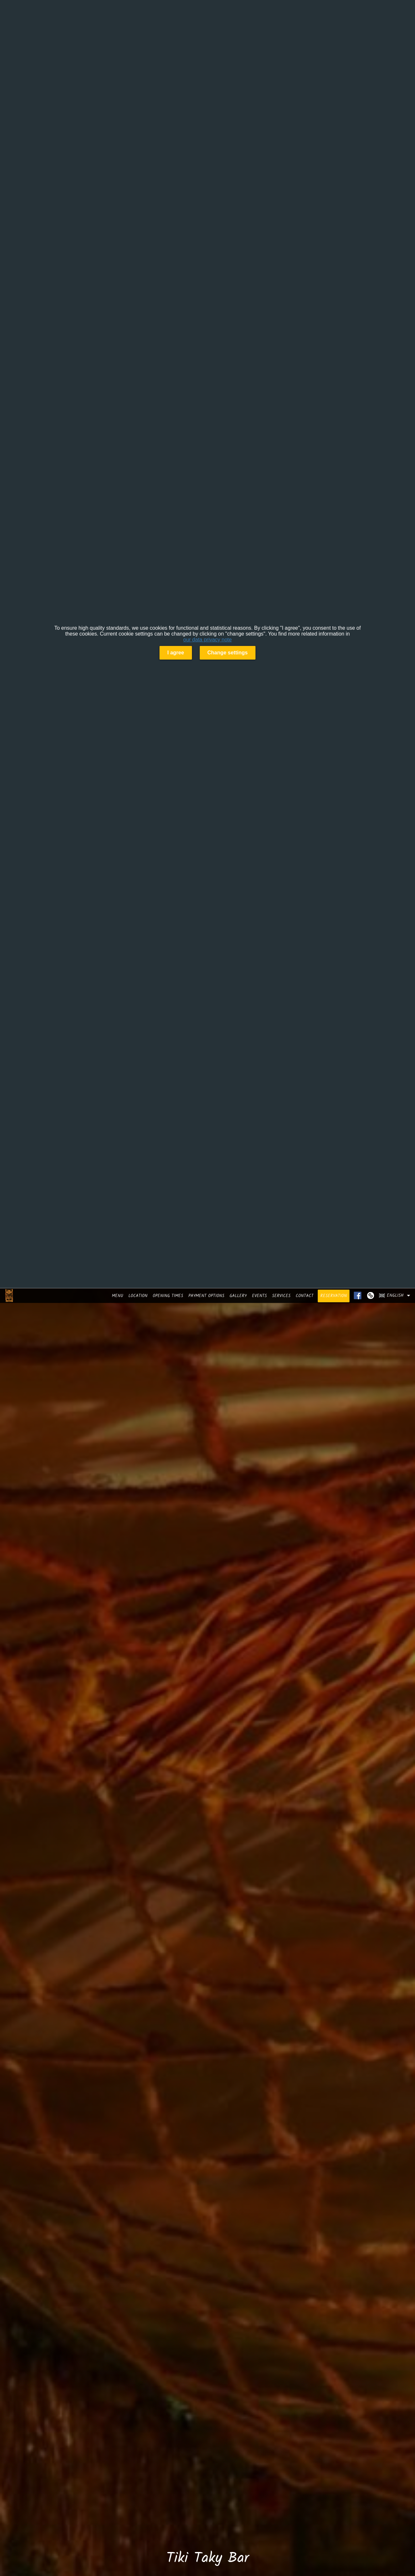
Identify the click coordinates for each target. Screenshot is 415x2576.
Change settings (228, 652)
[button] (396, 1295)
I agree (175, 652)
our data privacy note (207, 639)
